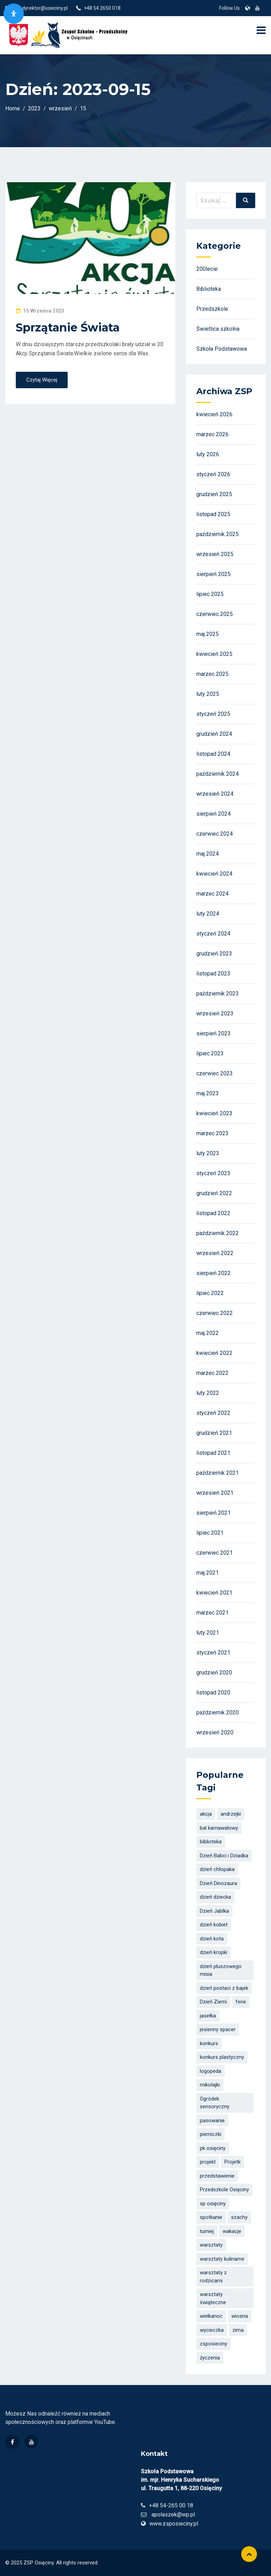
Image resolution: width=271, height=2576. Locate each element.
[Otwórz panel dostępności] (14, 14)
